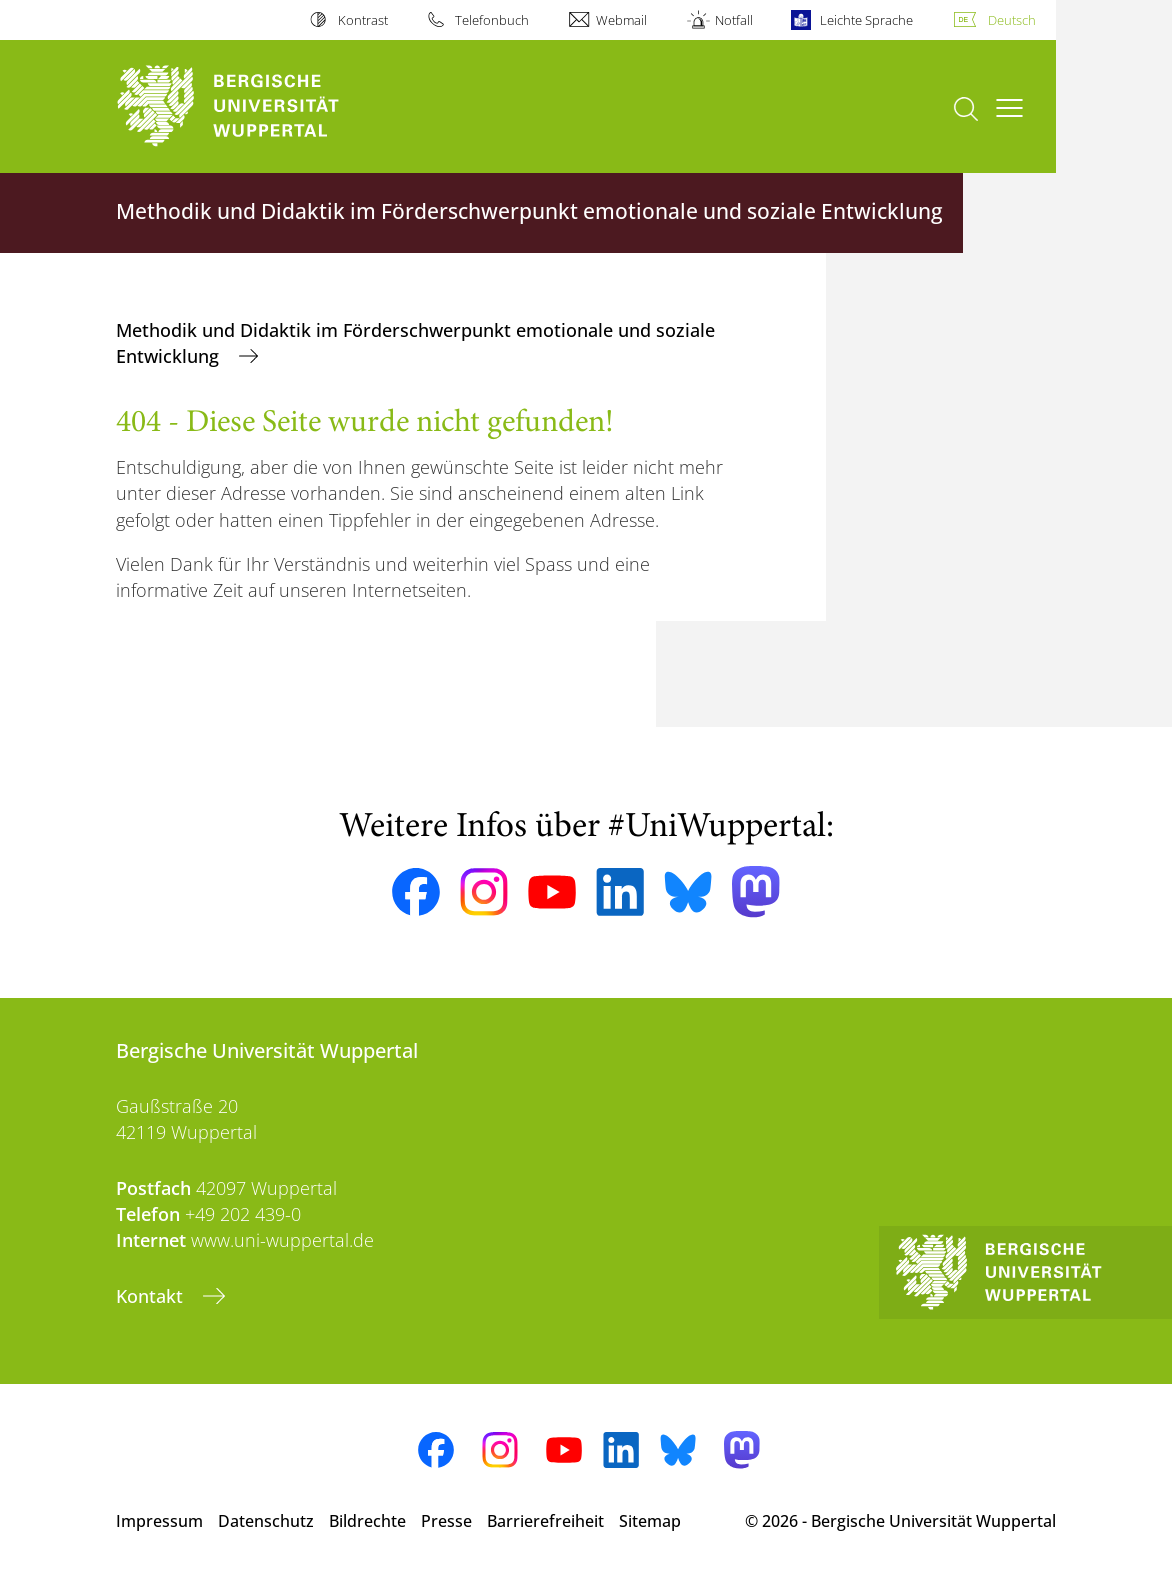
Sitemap (650, 1521)
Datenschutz (266, 1521)
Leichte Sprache (866, 20)
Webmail (621, 20)
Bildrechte (367, 1521)
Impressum (159, 1521)
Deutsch (1012, 20)
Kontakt (152, 1296)
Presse (446, 1521)
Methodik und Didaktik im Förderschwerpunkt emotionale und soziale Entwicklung (415, 343)
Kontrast (363, 20)
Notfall (734, 20)
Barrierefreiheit (545, 1521)
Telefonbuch (492, 20)
